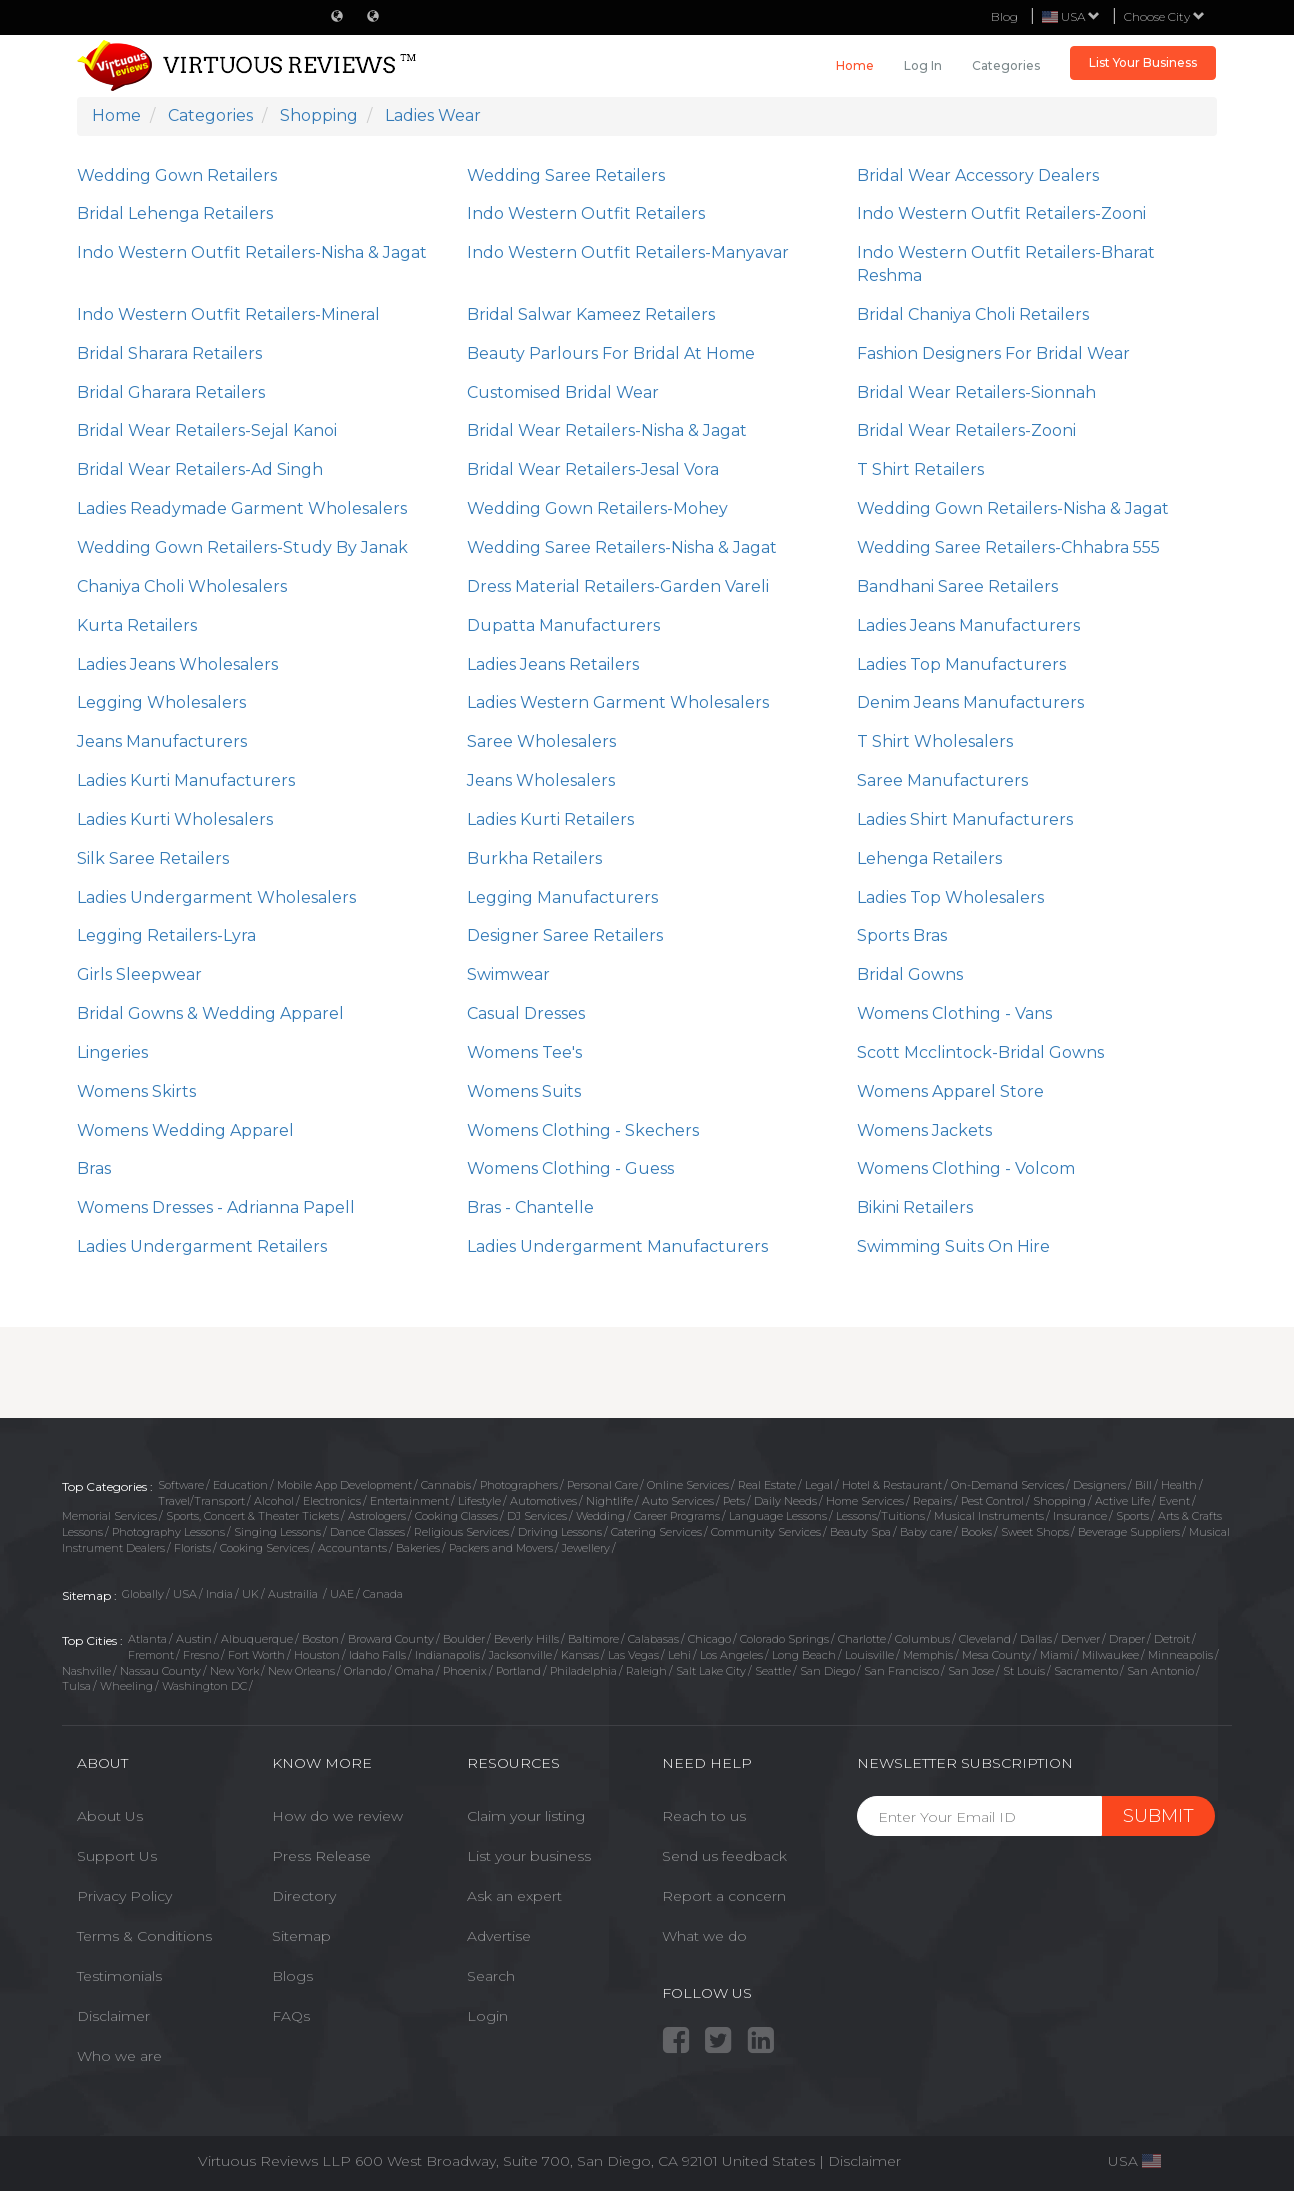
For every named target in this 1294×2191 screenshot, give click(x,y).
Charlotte (862, 1639)
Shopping (1059, 1501)
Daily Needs (785, 1501)
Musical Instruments (989, 1516)
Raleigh (646, 1671)
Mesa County (996, 1655)
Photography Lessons (168, 1532)
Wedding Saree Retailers (566, 175)
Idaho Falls (377, 1655)
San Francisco (901, 1671)
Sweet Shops (1035, 1532)
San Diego (827, 1671)
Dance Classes (367, 1532)
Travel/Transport (201, 1501)
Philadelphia (583, 1671)
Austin (194, 1639)
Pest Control (992, 1501)
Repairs (932, 1501)
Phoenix (465, 1671)
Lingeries (112, 1052)
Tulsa (76, 1686)
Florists (192, 1548)
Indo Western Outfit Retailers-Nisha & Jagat (252, 252)
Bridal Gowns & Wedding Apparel (210, 1013)
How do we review (337, 1816)
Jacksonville (520, 1655)
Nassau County (160, 1671)
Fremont (151, 1655)
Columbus (922, 1639)
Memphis (928, 1655)
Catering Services (656, 1532)
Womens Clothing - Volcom (966, 1168)
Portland (518, 1671)
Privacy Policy (124, 1896)
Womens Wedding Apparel (185, 1130)
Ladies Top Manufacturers (961, 664)
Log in (923, 65)
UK (250, 1594)
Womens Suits (524, 1091)
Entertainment (409, 1501)
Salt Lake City (711, 1671)
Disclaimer (113, 2016)
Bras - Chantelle (530, 1207)
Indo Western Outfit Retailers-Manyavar (628, 252)
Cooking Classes (456, 1516)
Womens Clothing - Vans (954, 1013)
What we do (704, 1936)
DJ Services (537, 1516)
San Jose (971, 1671)
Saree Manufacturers (942, 780)
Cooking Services (264, 1548)
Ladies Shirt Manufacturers (965, 819)
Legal (819, 1485)
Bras (94, 1168)
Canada (383, 1594)
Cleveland (985, 1639)
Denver (1080, 1639)
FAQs (291, 2016)
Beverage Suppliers (1129, 1532)
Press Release (321, 1856)
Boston (320, 1639)
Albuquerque (257, 1639)
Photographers (519, 1485)
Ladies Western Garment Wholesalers (618, 702)
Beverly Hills (526, 1639)
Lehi (679, 1655)
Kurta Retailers (137, 625)
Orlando (365, 1671)
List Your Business (1143, 62)
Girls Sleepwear (139, 974)
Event (1174, 1501)
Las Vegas (633, 1655)
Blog (1004, 16)
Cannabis (446, 1485)
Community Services (766, 1532)
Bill (1143, 1485)
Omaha (414, 1671)
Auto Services (678, 1501)
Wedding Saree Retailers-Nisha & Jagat (622, 547)
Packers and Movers (501, 1548)
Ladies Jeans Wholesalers (177, 664)
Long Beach (804, 1655)
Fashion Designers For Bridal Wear (993, 353)
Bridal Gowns (910, 974)
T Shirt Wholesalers (935, 741)
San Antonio (1160, 1671)
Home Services (865, 1501)
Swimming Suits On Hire (953, 1246)
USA (185, 1594)
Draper (1127, 1639)
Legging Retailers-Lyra (166, 935)
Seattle (773, 1671)
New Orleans (301, 1671)
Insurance (1080, 1516)
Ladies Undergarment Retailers (202, 1246)
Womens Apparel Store (950, 1091)
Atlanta (147, 1639)
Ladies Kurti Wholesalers (175, 819)
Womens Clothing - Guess (570, 1168)
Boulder (464, 1639)
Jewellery (586, 1548)
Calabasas (653, 1639)
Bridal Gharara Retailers (171, 392)
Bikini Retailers (915, 1207)
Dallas (1036, 1639)
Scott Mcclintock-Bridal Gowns (980, 1052)
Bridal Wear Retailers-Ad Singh (200, 469)
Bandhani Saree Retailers (957, 586)
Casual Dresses (526, 1013)
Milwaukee (1110, 1655)
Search (491, 1976)
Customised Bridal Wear (563, 392)
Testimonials (119, 1976)
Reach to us (704, 1816)
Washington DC (204, 1686)
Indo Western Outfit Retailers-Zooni (1001, 213)
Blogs (292, 1976)
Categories (1006, 65)
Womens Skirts (136, 1091)
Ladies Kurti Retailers (550, 819)
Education (240, 1485)
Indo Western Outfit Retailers (586, 213)
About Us (110, 1816)
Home (855, 65)
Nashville (86, 1671)
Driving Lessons (560, 1532)
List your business (529, 1856)
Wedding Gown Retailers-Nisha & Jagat (1013, 508)
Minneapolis (1180, 1655)
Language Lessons (778, 1516)
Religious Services (461, 1532)
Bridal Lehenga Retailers (175, 213)
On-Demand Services (1007, 1485)
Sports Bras (902, 935)
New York (234, 1671)
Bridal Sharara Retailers (169, 353)
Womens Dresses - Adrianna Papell (216, 1207)
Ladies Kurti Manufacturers (186, 780)
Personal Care (602, 1485)
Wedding (600, 1516)
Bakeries (418, 1548)
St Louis (1024, 1671)
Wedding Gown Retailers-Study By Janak (242, 547)
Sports (1132, 1516)
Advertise (499, 1936)
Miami (1056, 1655)
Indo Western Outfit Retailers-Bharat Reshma (1006, 264)
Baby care (926, 1532)
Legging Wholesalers (161, 702)
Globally (143, 1594)
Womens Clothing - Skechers (583, 1130)
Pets (734, 1501)
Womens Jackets (924, 1130)
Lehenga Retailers (929, 858)
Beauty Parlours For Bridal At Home (611, 353)
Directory (304, 1896)
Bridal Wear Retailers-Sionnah (976, 392)
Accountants (352, 1548)
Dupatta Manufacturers (563, 625)
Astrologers (377, 1516)
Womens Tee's (524, 1052)
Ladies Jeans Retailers (553, 664)
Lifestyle (479, 1501)
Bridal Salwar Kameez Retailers (591, 314)
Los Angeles (731, 1655)
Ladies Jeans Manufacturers (968, 625)
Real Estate (767, 1485)
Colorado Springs (784, 1639)
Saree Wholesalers (541, 741)
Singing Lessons (277, 1532)
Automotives (543, 1501)
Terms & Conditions (144, 1936)
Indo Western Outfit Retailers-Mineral (228, 314)
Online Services (688, 1485)
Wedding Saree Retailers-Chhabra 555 (1008, 547)
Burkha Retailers (534, 858)
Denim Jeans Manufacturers (970, 702)
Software (181, 1485)
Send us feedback (724, 1856)
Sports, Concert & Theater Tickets (252, 1516)
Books (976, 1532)
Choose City (1164, 16)
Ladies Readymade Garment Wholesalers (242, 508)
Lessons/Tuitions (880, 1516)
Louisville (869, 1655)
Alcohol (274, 1501)
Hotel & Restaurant (892, 1485)
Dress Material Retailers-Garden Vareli (618, 586)
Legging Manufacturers (562, 897)
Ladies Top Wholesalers (950, 897)
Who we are (119, 2056)
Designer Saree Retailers (565, 935)
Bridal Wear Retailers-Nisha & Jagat (607, 430)
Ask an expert (514, 1896)
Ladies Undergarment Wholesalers (216, 897)
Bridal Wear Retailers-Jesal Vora (593, 469)
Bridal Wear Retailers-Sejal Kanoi (207, 430)
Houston (317, 1655)
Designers (1099, 1485)
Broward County (391, 1639)
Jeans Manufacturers (162, 741)
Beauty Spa (860, 1532)
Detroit (1172, 1639)
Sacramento (1086, 1671)
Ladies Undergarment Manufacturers (617, 1246)
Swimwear (508, 974)
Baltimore (593, 1639)
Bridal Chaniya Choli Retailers (973, 314)
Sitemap (301, 1936)
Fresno (201, 1655)
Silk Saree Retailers (153, 858)
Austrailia (294, 1594)
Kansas (580, 1655)
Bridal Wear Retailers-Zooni (966, 430)
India (219, 1594)
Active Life (1122, 1501)
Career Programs (677, 1516)
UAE (342, 1594)
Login (487, 2016)
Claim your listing (526, 1816)
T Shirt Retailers (920, 469)
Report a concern (724, 1896)
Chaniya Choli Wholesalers (182, 586)
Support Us (117, 1856)
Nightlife (609, 1501)
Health (1179, 1485)
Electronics (332, 1501)
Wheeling (126, 1686)
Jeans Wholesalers (541, 780)
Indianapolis (447, 1655)
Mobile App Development (344, 1485)
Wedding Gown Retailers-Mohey (597, 508)
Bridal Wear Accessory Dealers (978, 175)
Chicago (709, 1639)
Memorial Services (109, 1516)
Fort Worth (256, 1655)
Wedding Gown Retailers (177, 175)
